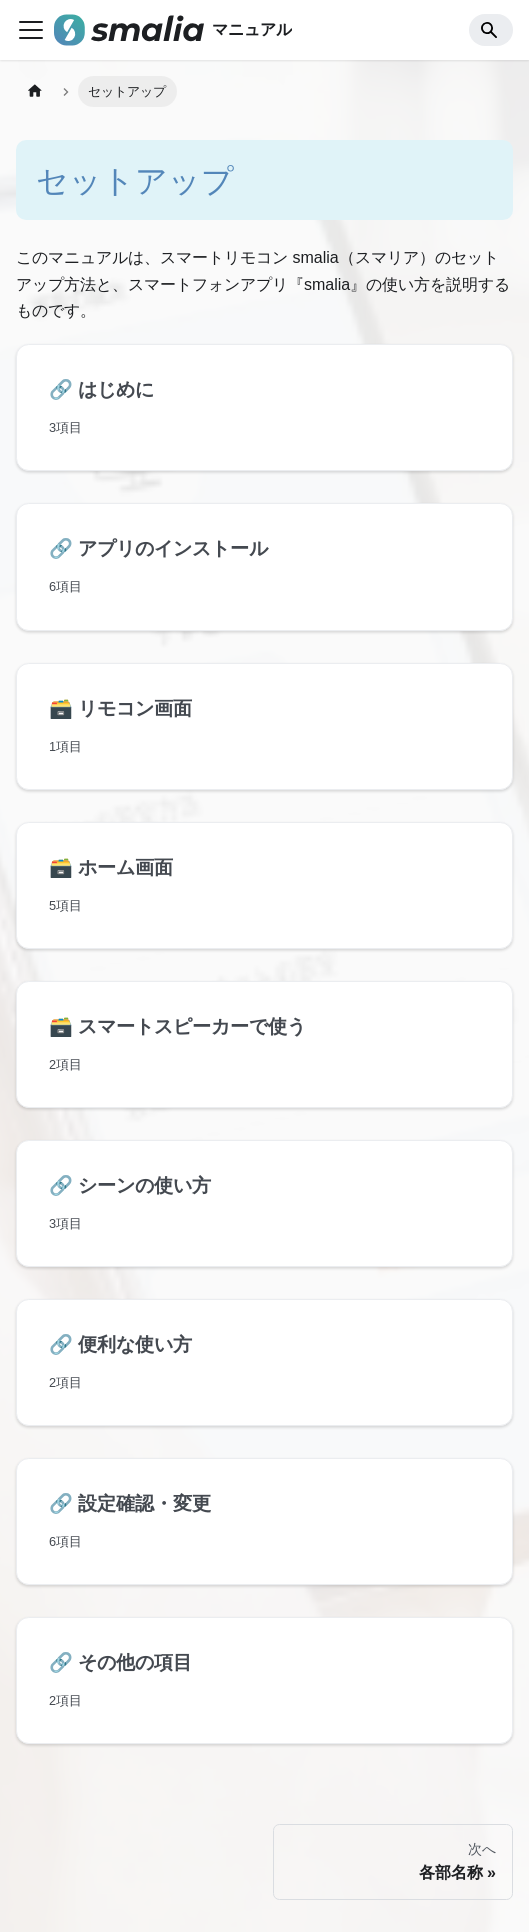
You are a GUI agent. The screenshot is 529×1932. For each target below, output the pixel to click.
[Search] (491, 30)
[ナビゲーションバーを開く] (31, 30)
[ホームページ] (35, 91)
